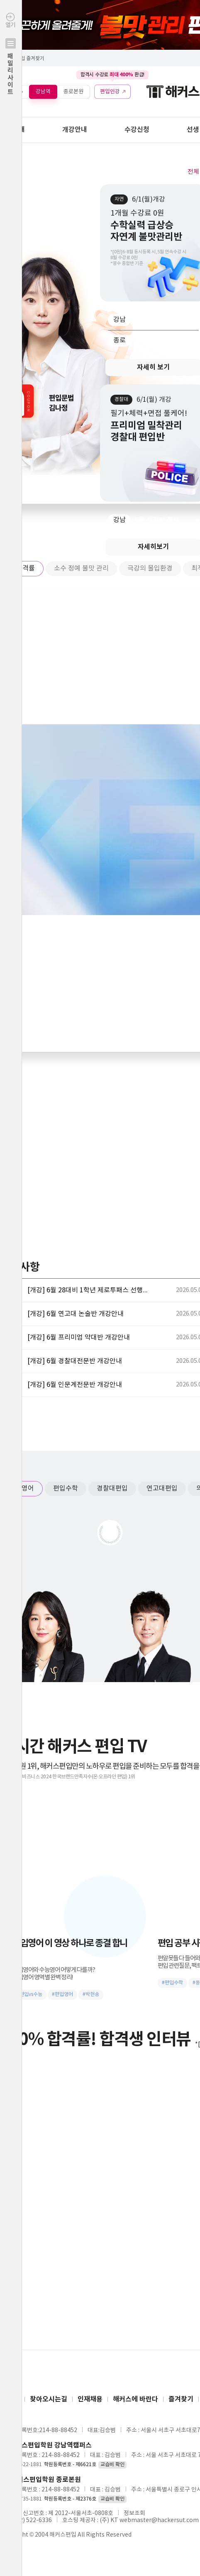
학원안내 (12, 130)
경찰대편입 (112, 1488)
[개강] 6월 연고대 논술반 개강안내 (75, 1314)
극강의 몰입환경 (150, 568)
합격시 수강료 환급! (112, 75)
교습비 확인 (112, 2464)
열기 (10, 71)
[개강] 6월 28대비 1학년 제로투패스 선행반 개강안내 (89, 1290)
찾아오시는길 (48, 2399)
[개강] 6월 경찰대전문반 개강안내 (74, 1361)
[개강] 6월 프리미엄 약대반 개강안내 (78, 1337)
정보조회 (134, 2513)
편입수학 (65, 1488)
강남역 (43, 91)
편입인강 (110, 91)
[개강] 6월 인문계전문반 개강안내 (74, 1385)
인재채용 (90, 2399)
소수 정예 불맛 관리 (81, 568)
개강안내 (74, 130)
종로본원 (73, 91)
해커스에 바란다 (135, 2399)
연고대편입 (162, 1488)
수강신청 (136, 130)
